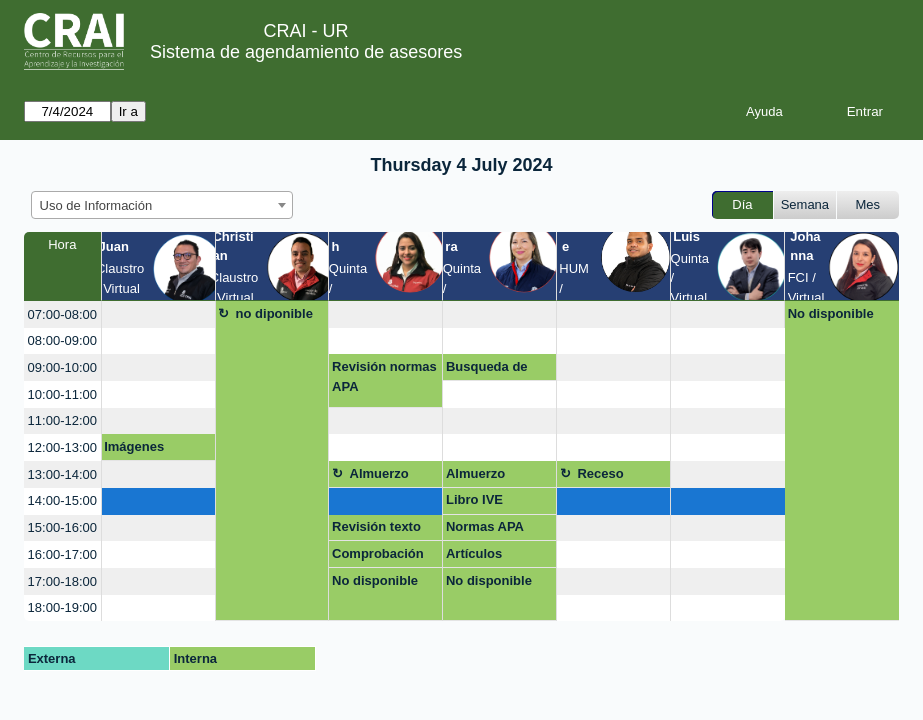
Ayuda (764, 111)
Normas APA (485, 526)
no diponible (274, 313)
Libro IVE (474, 499)
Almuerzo (379, 473)
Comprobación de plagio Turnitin (378, 557)
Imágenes (134, 446)
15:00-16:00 (62, 527)
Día (742, 204)
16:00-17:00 (62, 554)
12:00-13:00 (62, 447)
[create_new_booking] (158, 314)
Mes (868, 204)
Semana (805, 204)
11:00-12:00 (62, 420)
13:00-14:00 (62, 474)
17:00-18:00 (62, 581)
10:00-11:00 (62, 394)
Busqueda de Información (487, 370)
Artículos (474, 553)
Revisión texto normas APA (376, 530)
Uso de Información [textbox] (96, 205)
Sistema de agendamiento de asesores (306, 52)
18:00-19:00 (62, 607)
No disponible (831, 313)
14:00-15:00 (62, 500)
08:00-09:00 (62, 340)
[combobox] (162, 205)
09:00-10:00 (62, 367)
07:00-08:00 (62, 314)
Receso (600, 473)
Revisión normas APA (384, 376)
